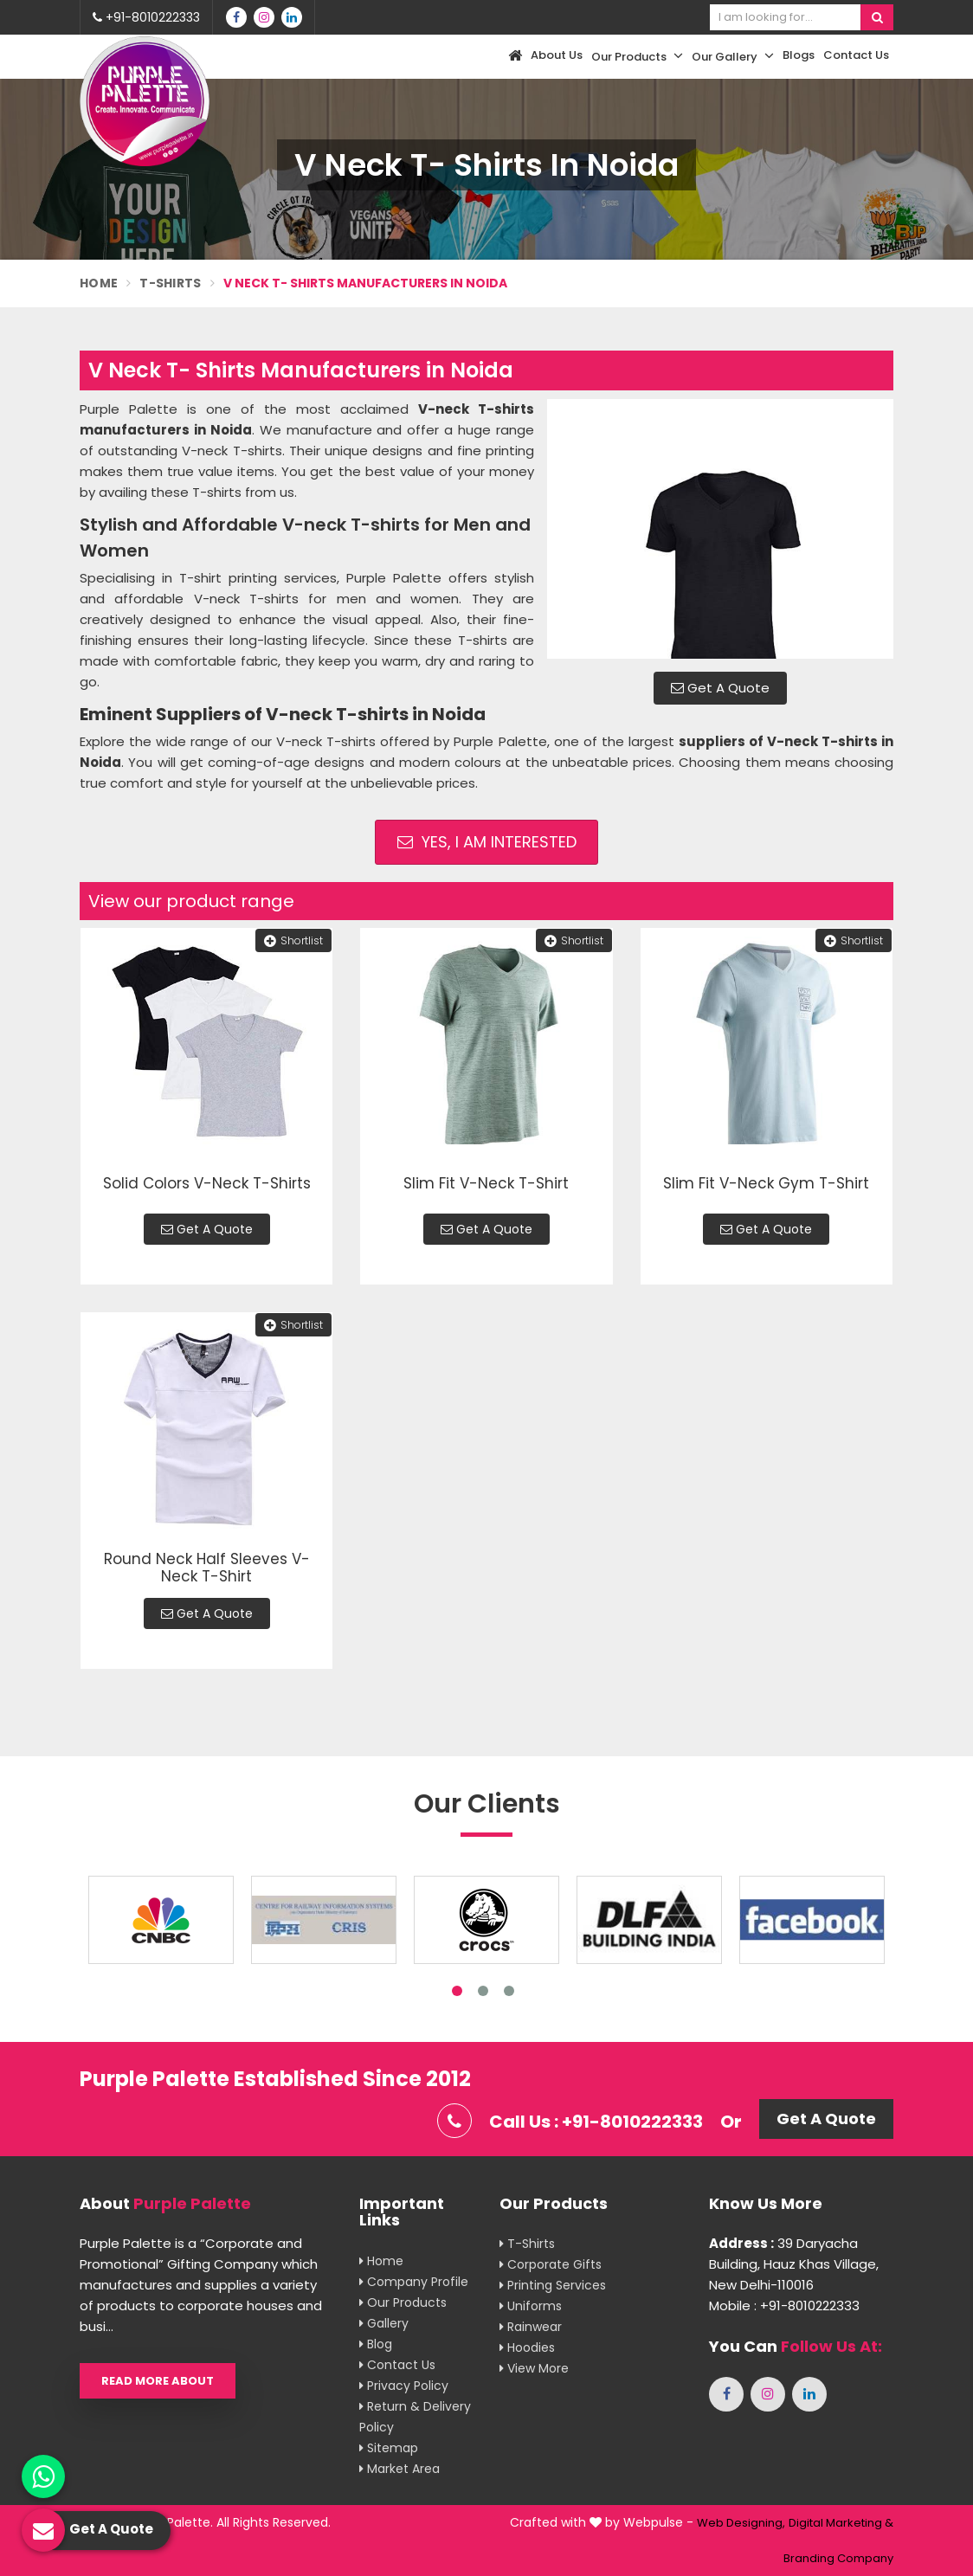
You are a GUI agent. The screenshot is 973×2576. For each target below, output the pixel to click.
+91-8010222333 (146, 17)
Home (99, 283)
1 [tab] (457, 1991)
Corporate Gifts (550, 2264)
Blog (375, 2344)
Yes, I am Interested (487, 842)
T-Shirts (170, 283)
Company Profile (413, 2281)
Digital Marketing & (841, 2523)
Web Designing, (741, 2523)
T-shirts (527, 2243)
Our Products (637, 56)
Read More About (157, 2381)
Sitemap (388, 2448)
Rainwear (530, 2326)
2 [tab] (483, 1991)
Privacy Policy (403, 2385)
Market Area (399, 2468)
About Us (557, 55)
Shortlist (293, 940)
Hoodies (527, 2347)
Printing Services (552, 2285)
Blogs (799, 55)
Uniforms (530, 2306)
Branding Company (838, 2558)
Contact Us (856, 55)
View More (534, 2368)
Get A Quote (720, 688)
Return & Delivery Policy (415, 2417)
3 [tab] (509, 1991)
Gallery (384, 2323)
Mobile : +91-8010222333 (784, 2305)
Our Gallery (733, 56)
